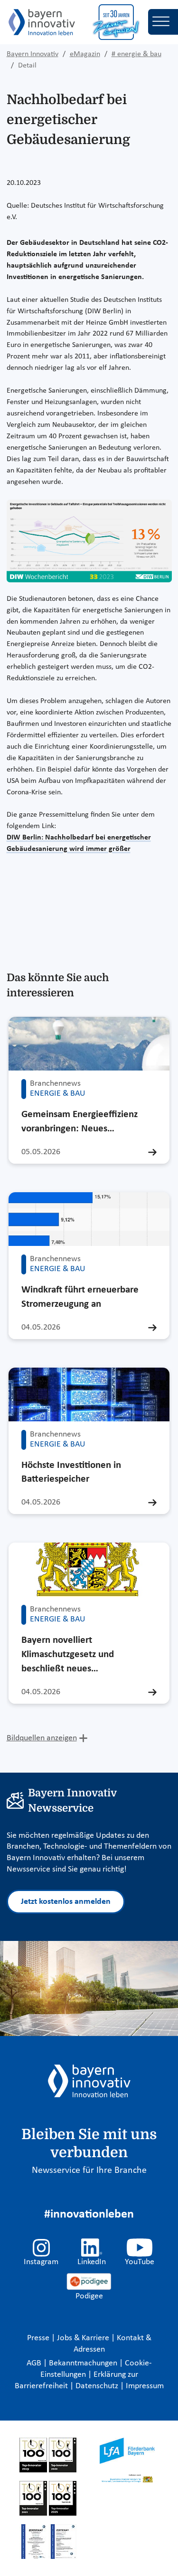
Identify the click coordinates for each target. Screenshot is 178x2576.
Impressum (145, 2386)
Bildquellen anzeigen (42, 1738)
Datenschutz (97, 2386)
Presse (39, 2338)
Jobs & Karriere (84, 2338)
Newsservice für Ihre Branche (89, 2170)
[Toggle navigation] (163, 22)
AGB (35, 2363)
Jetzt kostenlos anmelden (66, 1901)
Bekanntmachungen (84, 2363)
